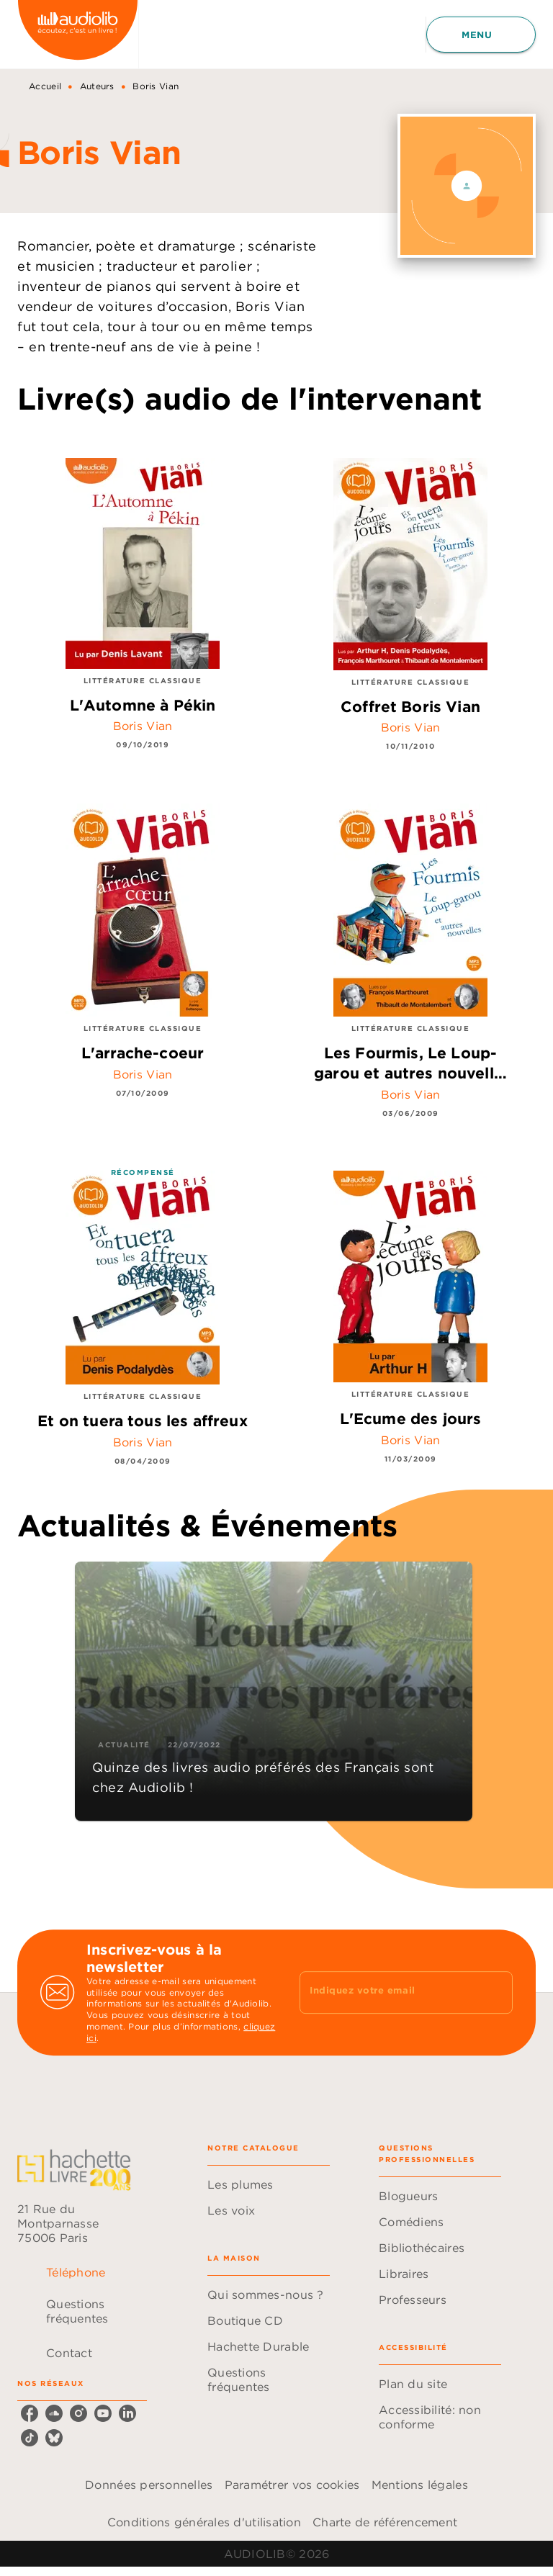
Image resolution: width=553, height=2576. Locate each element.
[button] (273, 1691)
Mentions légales (420, 2484)
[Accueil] (77, 34)
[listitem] (29, 2413)
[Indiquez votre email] (388, 1992)
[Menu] (481, 35)
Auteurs (97, 86)
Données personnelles (148, 2484)
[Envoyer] (495, 1993)
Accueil (45, 86)
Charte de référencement (385, 2522)
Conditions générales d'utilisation (204, 2522)
